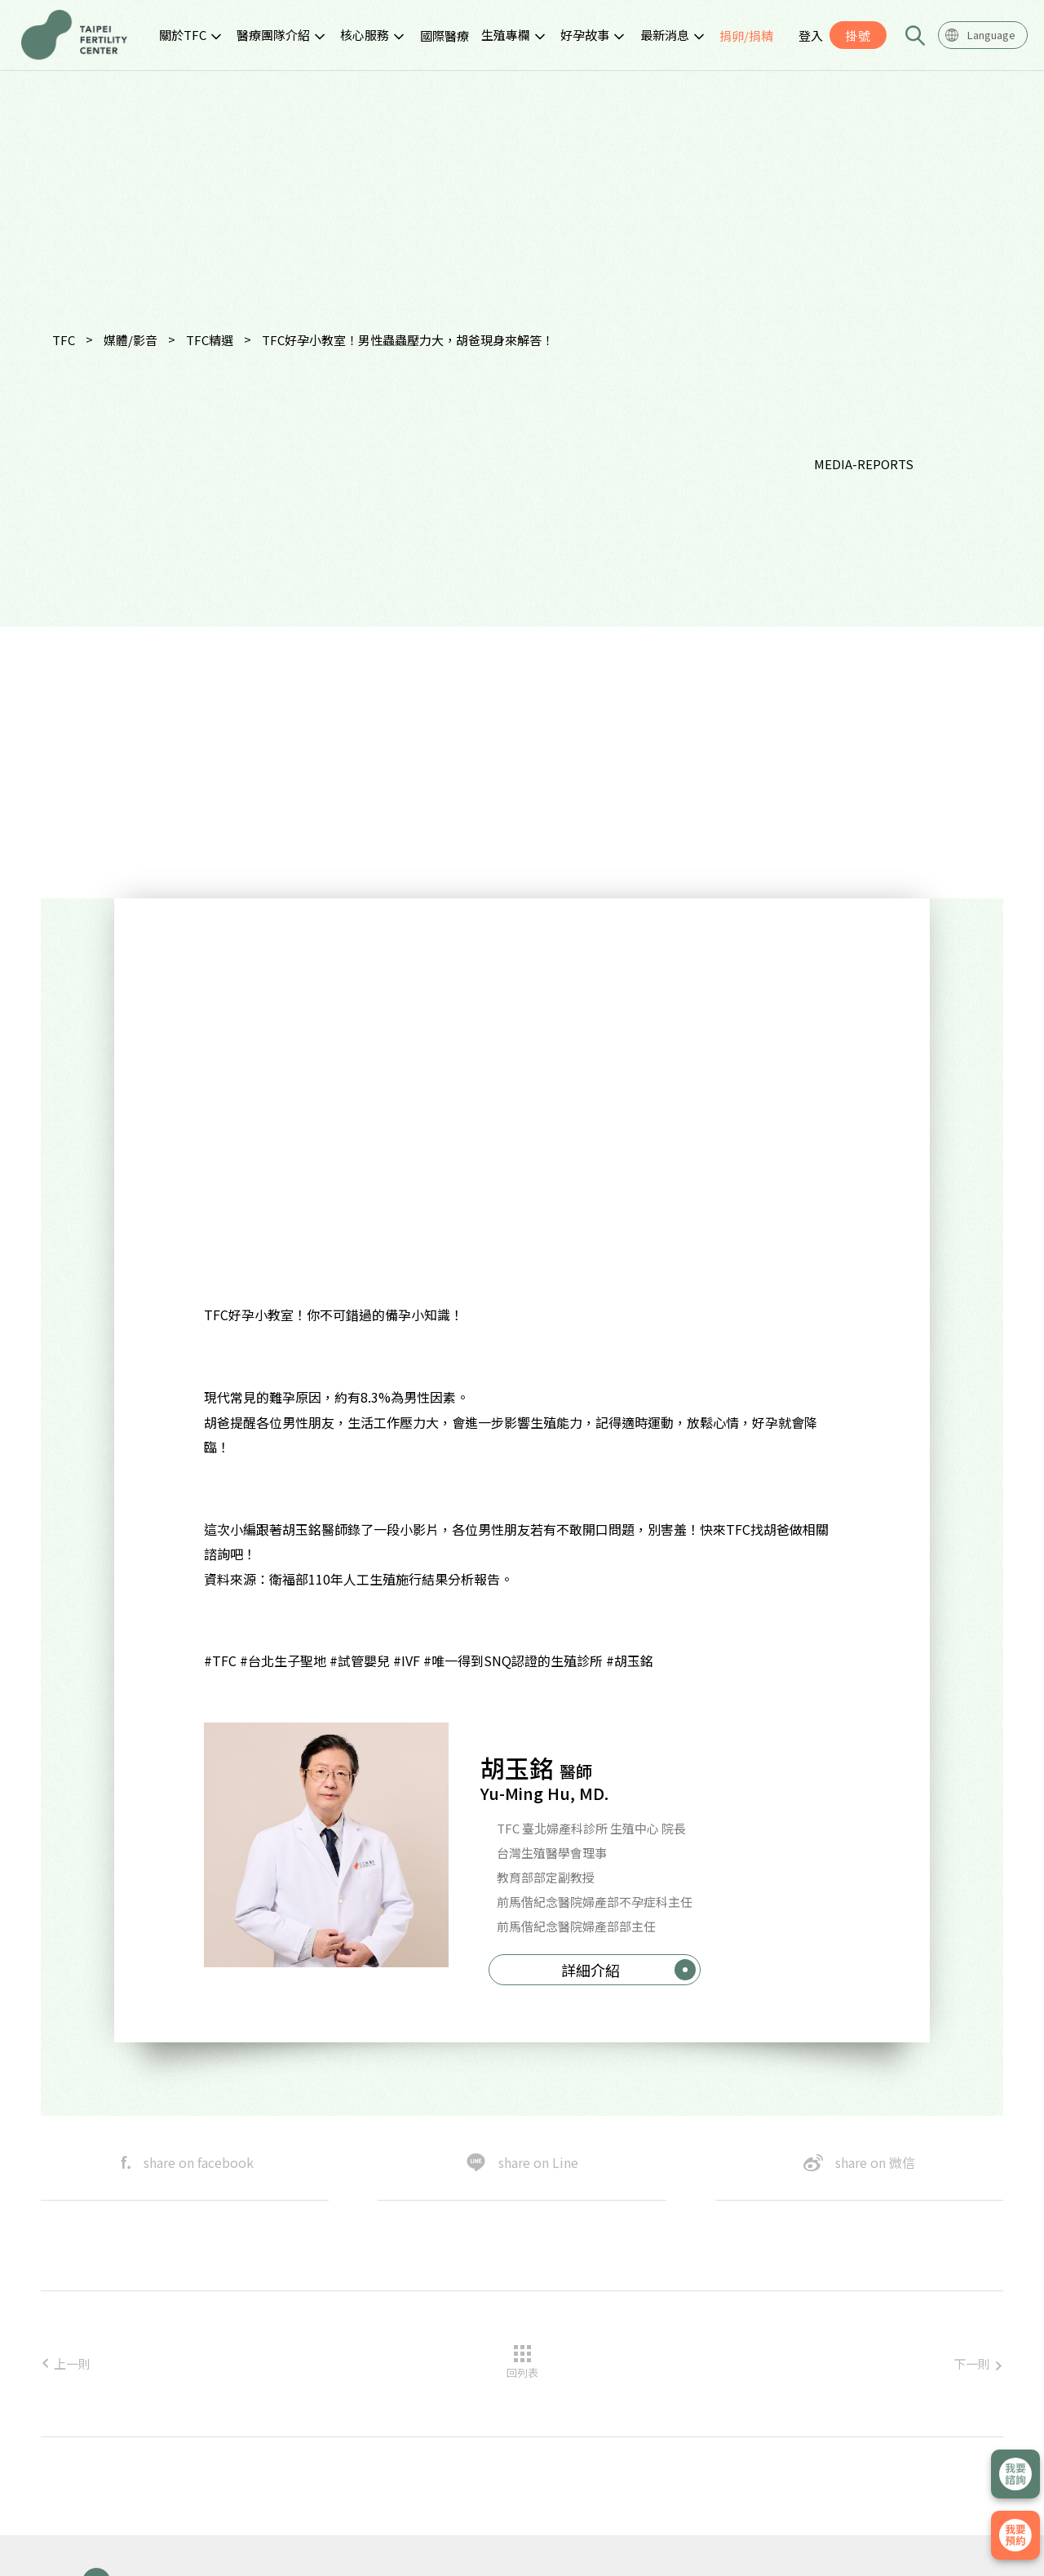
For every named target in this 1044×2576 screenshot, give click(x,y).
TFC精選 (209, 339)
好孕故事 (584, 34)
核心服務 (364, 34)
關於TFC (182, 34)
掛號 (858, 35)
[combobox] (983, 35)
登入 (810, 35)
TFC (63, 339)
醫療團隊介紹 (273, 34)
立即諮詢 (1015, 2474)
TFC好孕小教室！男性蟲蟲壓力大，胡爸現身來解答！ (408, 339)
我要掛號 (1015, 2535)
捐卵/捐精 (746, 35)
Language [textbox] (991, 34)
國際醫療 (444, 35)
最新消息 (664, 34)
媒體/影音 (130, 339)
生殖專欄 (505, 34)
